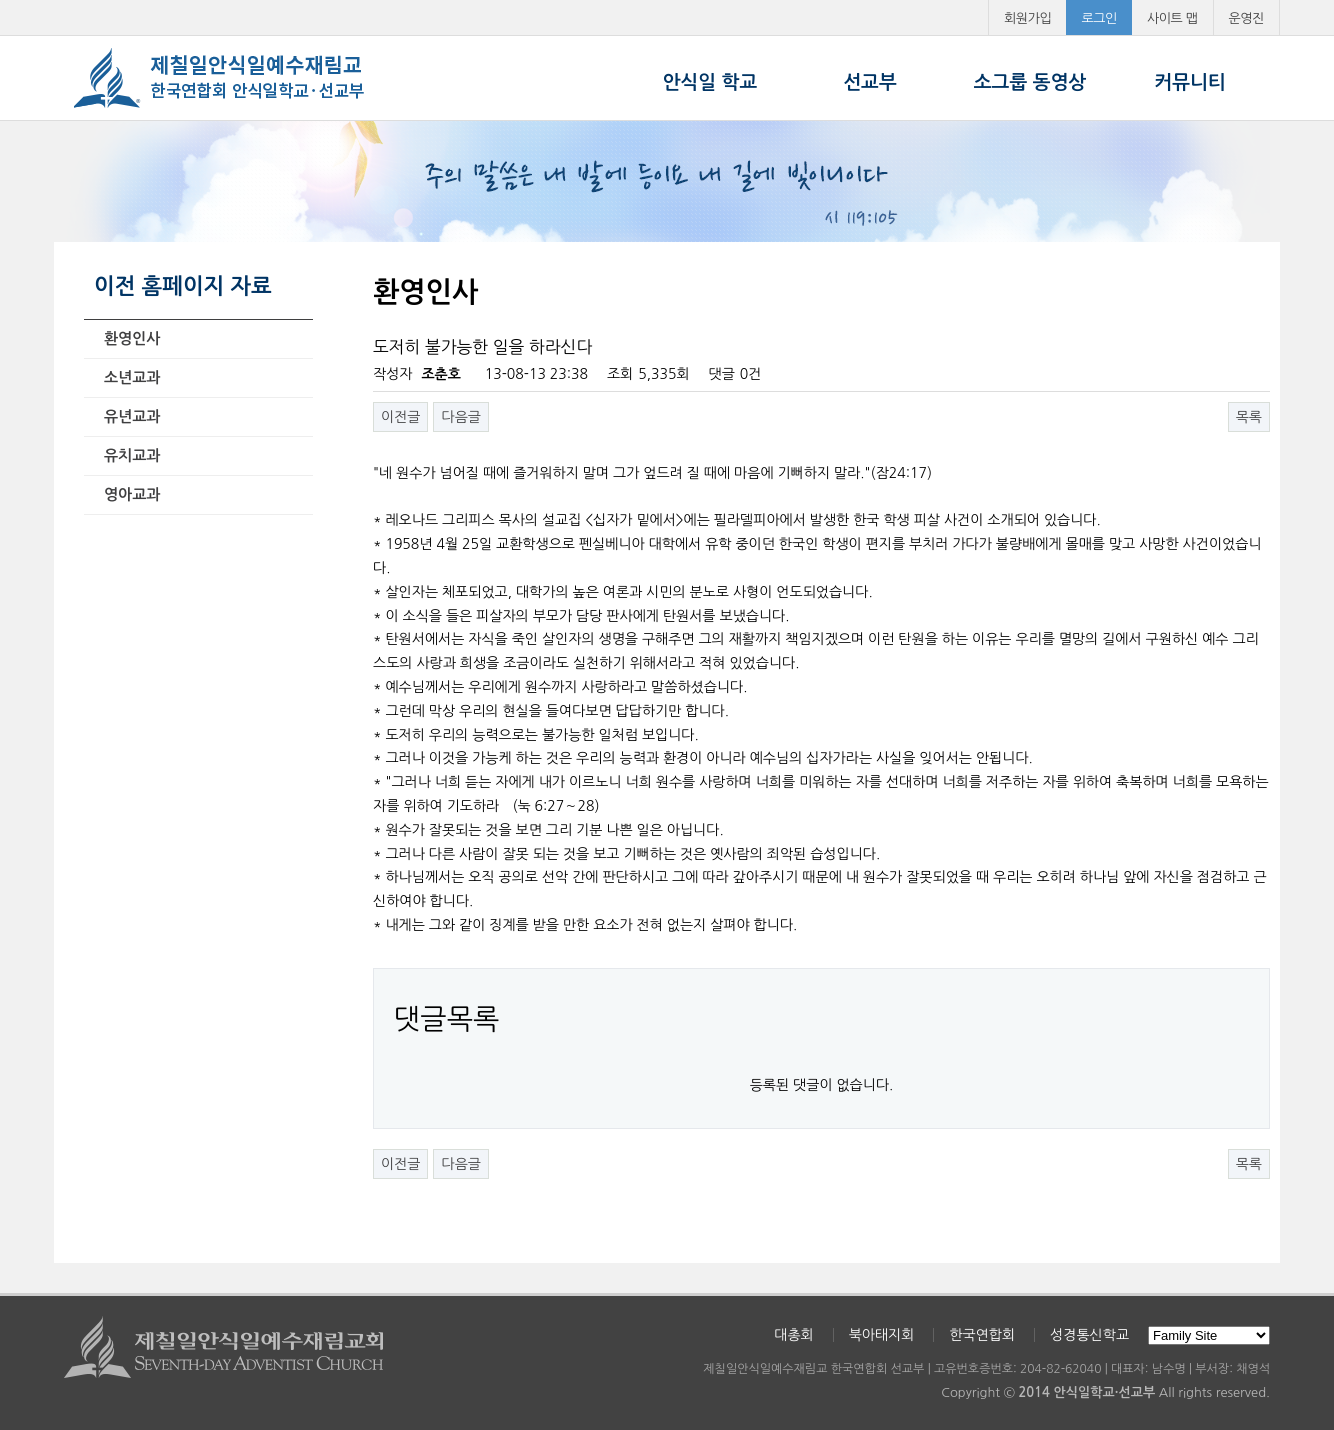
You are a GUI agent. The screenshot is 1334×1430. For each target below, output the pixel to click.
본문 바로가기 (0, 0)
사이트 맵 (1172, 18)
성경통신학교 (1089, 1335)
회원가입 (1027, 18)
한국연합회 (982, 1335)
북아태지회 (882, 1335)
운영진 (1247, 18)
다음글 (460, 417)
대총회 (793, 1335)
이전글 (400, 417)
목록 (1249, 417)
